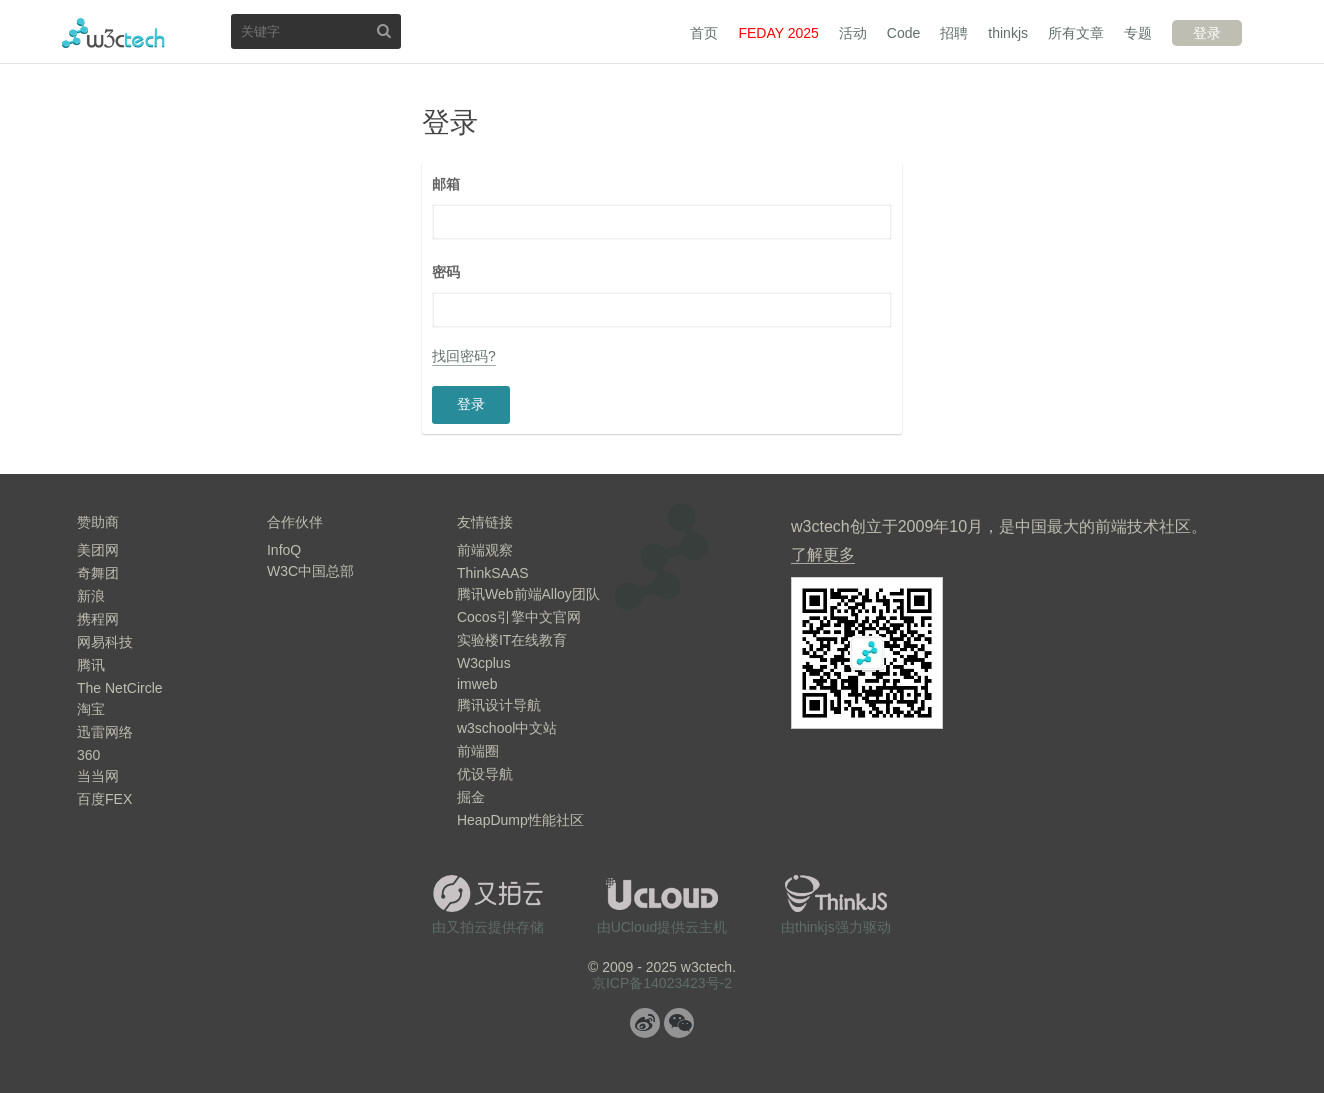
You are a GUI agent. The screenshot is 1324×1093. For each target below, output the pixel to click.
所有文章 (1076, 33)
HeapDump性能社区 (520, 820)
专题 (1138, 33)
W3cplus (484, 663)
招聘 (954, 33)
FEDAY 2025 (778, 33)
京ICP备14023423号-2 (662, 983)
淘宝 (91, 709)
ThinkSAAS (493, 573)
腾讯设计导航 (499, 705)
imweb (477, 684)
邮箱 (446, 184)
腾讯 (91, 665)
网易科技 (105, 642)
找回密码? (464, 356)
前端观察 (485, 550)
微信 (679, 1023)
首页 (704, 33)
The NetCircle (120, 688)
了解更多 (823, 554)
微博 (645, 1023)
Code (903, 33)
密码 (446, 272)
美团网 (98, 550)
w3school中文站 (507, 728)
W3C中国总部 (310, 571)
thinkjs (1008, 33)
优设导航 (485, 774)
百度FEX (104, 799)
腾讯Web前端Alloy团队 (528, 594)
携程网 (98, 619)
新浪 (91, 596)
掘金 (471, 797)
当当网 (98, 776)
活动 (853, 33)
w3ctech (113, 33)
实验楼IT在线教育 (512, 640)
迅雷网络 (105, 732)
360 (88, 755)
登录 (1207, 33)
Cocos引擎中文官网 (519, 617)
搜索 (384, 30)
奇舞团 (98, 573)
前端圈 (478, 751)
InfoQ (284, 550)
